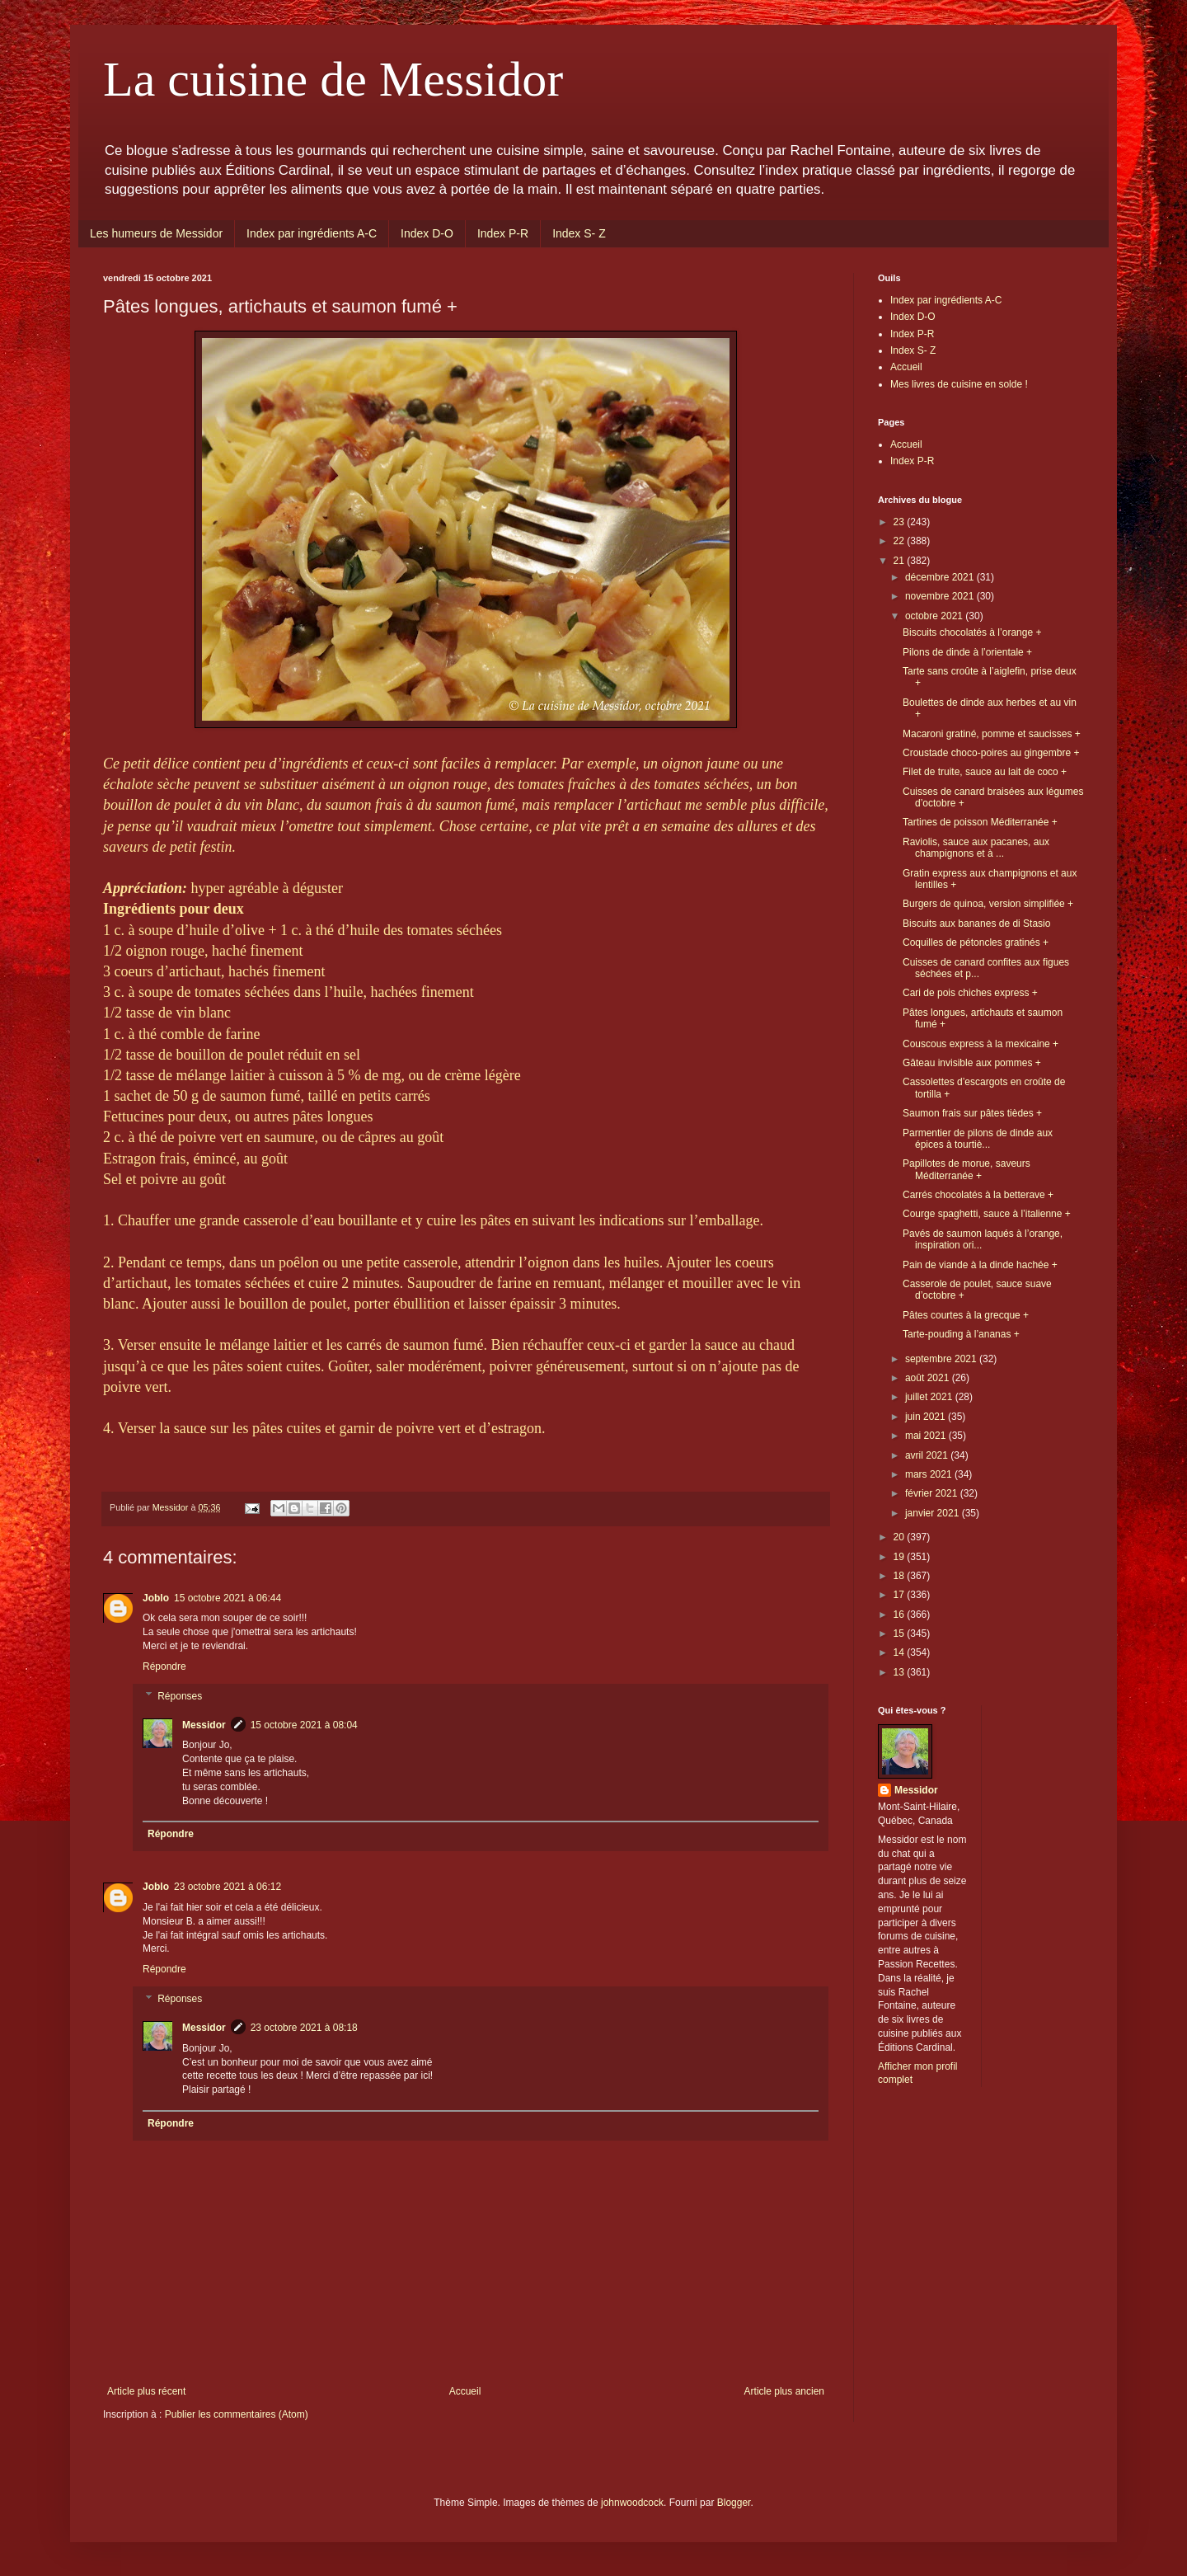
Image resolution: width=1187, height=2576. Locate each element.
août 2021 (928, 1378)
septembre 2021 (942, 1359)
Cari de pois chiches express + (970, 993)
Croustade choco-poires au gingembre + (991, 753)
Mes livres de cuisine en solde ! (959, 384)
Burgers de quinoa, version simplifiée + (988, 904)
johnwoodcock (632, 2502)
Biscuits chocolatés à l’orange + (972, 632)
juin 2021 (926, 1416)
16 (901, 1614)
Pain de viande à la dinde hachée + (980, 1265)
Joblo (156, 1598)
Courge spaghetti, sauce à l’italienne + (987, 1214)
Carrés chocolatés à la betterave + (978, 1195)
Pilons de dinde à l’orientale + (967, 652)
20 (901, 1537)
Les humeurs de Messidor (156, 233)
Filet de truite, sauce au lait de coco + (985, 772)
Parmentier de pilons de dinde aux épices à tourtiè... (978, 1138)
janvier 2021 (933, 1513)
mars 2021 (930, 1474)
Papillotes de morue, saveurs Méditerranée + (966, 1169)
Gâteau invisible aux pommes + (972, 1063)
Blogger (734, 2502)
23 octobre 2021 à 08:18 (304, 2027)
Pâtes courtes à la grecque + (966, 1315)
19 (901, 1557)
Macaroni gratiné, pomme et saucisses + (992, 734)
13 (901, 1672)
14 (901, 1652)
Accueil (465, 2391)
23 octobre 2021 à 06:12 (227, 1886)
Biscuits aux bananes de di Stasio (976, 923)
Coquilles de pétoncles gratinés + (976, 942)
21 (901, 560)
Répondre (164, 1666)
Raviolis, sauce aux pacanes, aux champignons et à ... (976, 847)
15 (901, 1633)
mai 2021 (927, 1435)
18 (901, 1576)
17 (901, 1595)
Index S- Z (579, 233)
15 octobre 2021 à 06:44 (227, 1598)
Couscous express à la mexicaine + (980, 1044)
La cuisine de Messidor (333, 79)
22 (901, 541)
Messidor (204, 1725)
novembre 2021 (941, 596)
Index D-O (427, 233)
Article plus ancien (784, 2391)
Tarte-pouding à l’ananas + (961, 1334)
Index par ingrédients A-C (311, 233)
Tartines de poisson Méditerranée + (980, 822)
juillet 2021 (930, 1397)
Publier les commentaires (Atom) (236, 2414)
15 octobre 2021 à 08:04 (304, 1725)
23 (901, 522)
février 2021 (932, 1493)
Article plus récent (146, 2391)
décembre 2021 (941, 577)
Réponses (179, 1696)
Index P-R (502, 233)
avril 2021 (927, 1455)
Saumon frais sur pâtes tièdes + (972, 1113)
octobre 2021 (935, 616)
